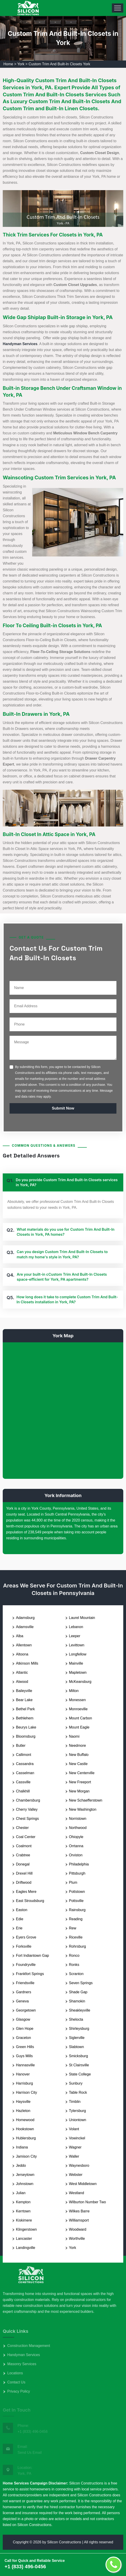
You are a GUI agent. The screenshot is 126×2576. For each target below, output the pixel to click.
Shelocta (76, 2019)
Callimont (23, 1755)
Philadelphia (79, 1864)
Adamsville (24, 1627)
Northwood (78, 1828)
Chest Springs (27, 1819)
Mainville (76, 1663)
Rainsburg (77, 1910)
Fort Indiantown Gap (32, 1955)
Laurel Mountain (82, 1618)
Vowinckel (77, 2138)
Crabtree (23, 1855)
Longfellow (78, 1654)
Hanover (23, 2074)
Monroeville (78, 1709)
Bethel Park (25, 1709)
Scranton (76, 1974)
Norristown (77, 1819)
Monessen (77, 1700)
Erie (19, 1928)
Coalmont (23, 1846)
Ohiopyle (76, 1837)
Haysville (23, 2102)
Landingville (25, 2248)
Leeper (74, 1636)
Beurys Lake (26, 1727)
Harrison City (26, 2092)
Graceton (23, 2038)
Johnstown (24, 2184)
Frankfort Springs (30, 1974)
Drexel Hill (24, 1873)
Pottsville (76, 1901)
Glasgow (23, 2019)
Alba (19, 1636)
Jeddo (21, 2165)
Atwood (22, 1682)
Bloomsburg (25, 1736)
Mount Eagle (79, 1727)
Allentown (24, 1645)
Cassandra (24, 1764)
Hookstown (25, 2129)
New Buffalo (79, 1755)
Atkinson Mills (27, 1663)
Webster (75, 2175)
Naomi (74, 1736)
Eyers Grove (26, 1937)
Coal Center (25, 1837)
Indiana (22, 2147)
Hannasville (25, 2065)
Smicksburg (78, 2056)
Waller (74, 2156)
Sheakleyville (79, 2010)
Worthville (77, 2238)
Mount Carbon (80, 1718)
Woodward (77, 2229)
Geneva (22, 2001)
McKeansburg (80, 1682)
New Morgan (79, 1791)
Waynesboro (79, 2165)
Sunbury (76, 2083)
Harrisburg (24, 2083)
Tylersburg (77, 2111)
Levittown (77, 1645)
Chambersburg (28, 1800)
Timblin (75, 2102)
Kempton (23, 2202)
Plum (73, 1882)
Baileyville (24, 1691)
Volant (74, 2129)
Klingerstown (26, 2229)
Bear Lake (24, 1700)
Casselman (25, 1773)
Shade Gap (78, 1992)
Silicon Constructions (64, 2542)
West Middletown (83, 2184)
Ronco (74, 1955)
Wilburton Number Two (87, 2202)
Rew (72, 1928)
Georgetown (26, 2010)
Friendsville (25, 1983)
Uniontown (77, 2120)
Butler (21, 1745)
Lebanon (76, 1627)
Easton (21, 1910)
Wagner (75, 2147)
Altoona (22, 1654)
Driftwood (23, 1882)
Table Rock (78, 2092)
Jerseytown (25, 2175)
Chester (22, 1828)
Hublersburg (26, 2138)
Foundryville (26, 1965)
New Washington (82, 1809)
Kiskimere (24, 2220)
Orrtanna (76, 1846)
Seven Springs (81, 1983)
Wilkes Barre (79, 2211)
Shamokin (77, 2001)
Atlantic (22, 1672)
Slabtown (76, 2047)
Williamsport (79, 2220)
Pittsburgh (77, 1873)
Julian (21, 2193)
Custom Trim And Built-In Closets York (59, 64)
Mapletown (78, 1672)
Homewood (25, 2120)
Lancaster (24, 2238)
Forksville (23, 1946)
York (20, 64)
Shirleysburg (79, 2028)
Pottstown (77, 1892)
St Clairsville (79, 2065)
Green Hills (25, 2047)
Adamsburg (25, 1618)
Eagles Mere (26, 1892)
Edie (19, 1919)
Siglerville (77, 2038)
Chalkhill (23, 1791)
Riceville (76, 1937)
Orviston (76, 1855)
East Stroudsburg (30, 1901)
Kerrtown (23, 2211)
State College (80, 2074)
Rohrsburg (77, 1946)
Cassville (23, 1782)
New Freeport (80, 1782)
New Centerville (82, 1773)
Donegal (23, 1864)
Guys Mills (24, 2056)
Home (8, 64)
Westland (76, 2193)
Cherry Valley (27, 1809)
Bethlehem (24, 1718)
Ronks (74, 1965)
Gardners (23, 1992)
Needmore (77, 1745)
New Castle (78, 1764)
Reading (76, 1919)
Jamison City (26, 2156)
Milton (74, 1691)
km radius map (63, 1410)
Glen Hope (24, 2028)
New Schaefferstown (85, 1800)
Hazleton (23, 2111)
